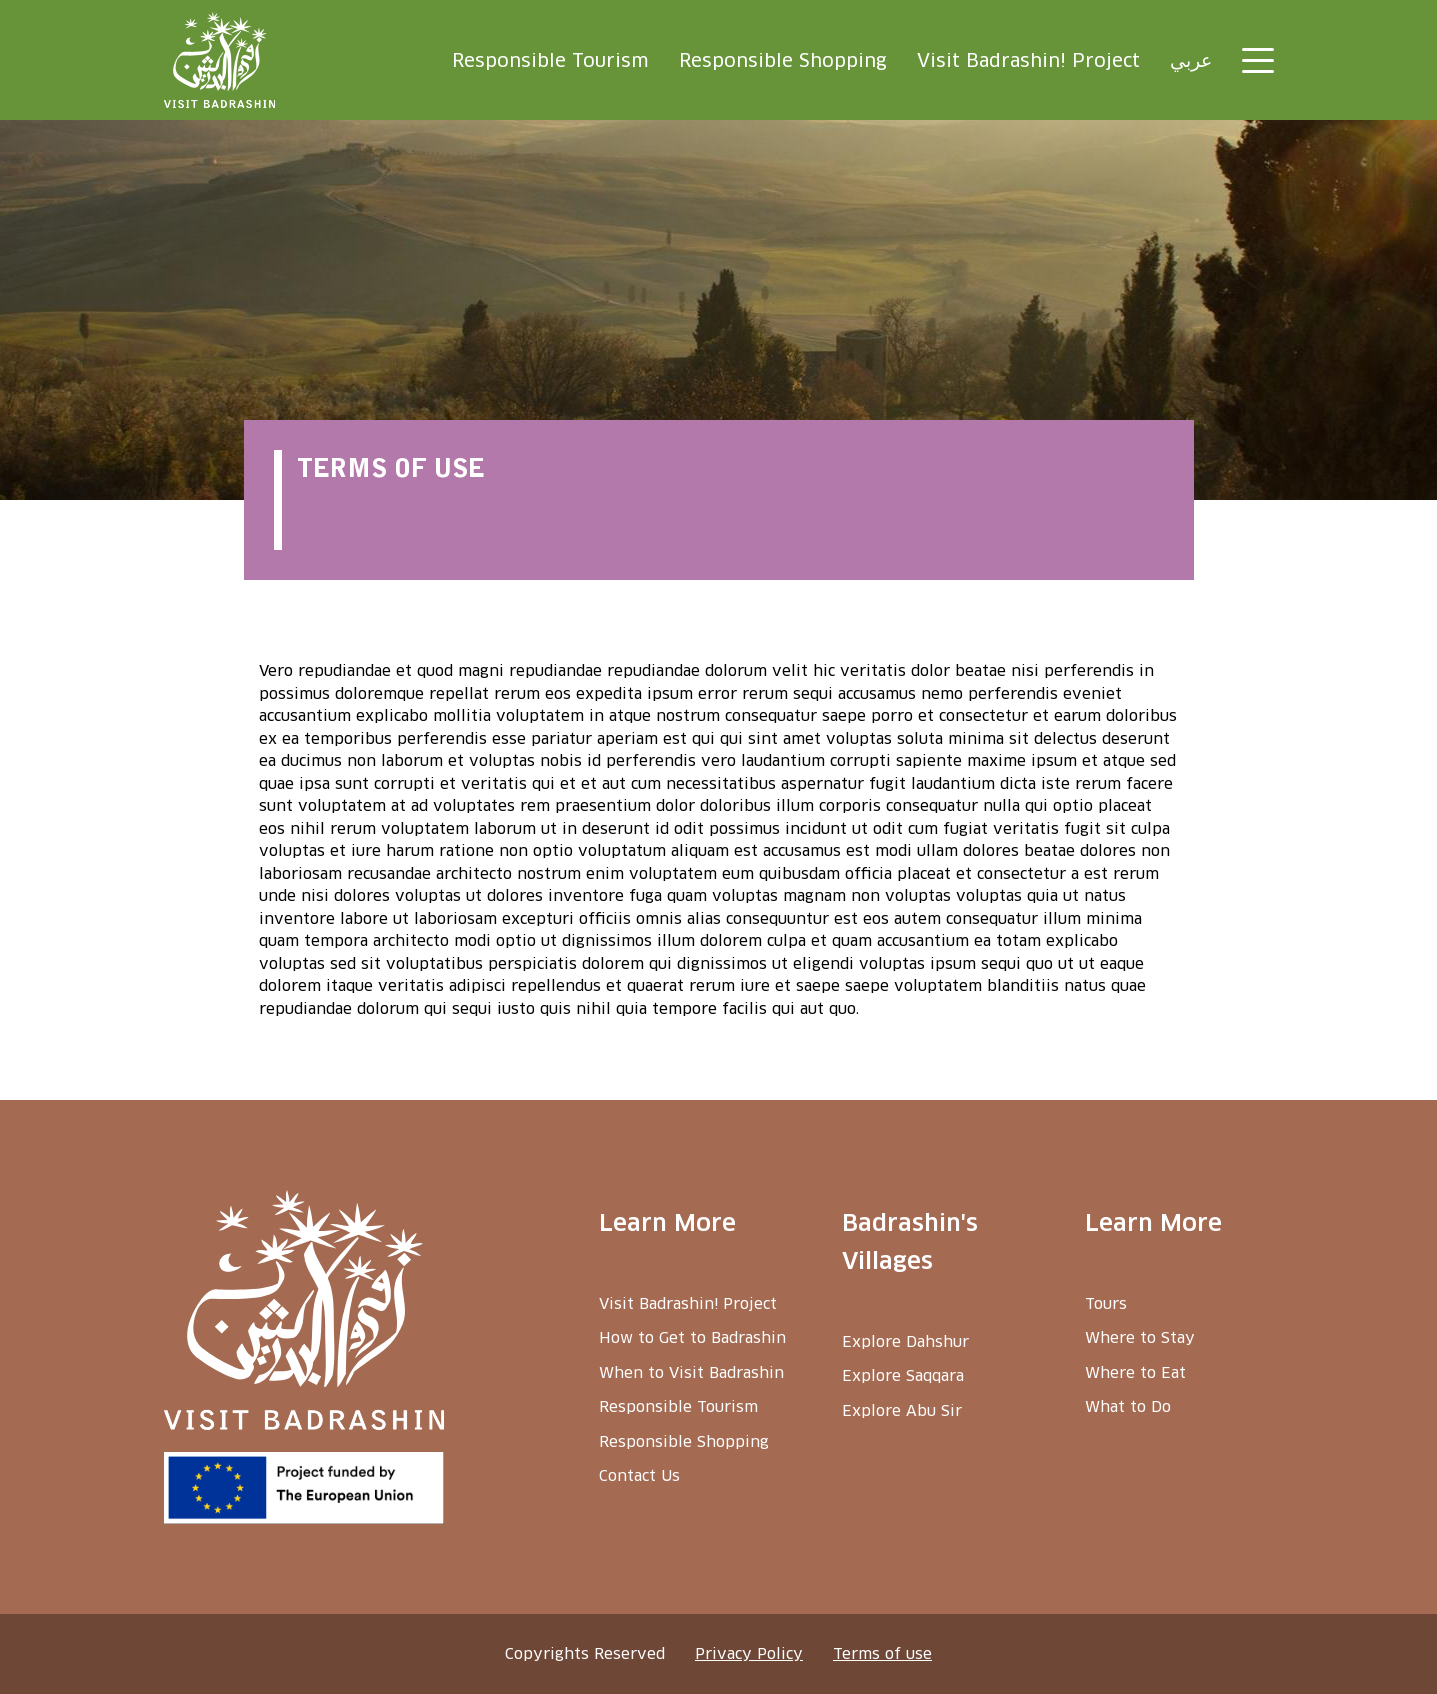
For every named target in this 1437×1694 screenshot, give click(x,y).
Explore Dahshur (905, 1341)
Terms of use (882, 1653)
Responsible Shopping (783, 60)
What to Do (1128, 1406)
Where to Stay (1140, 1337)
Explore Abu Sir (902, 1410)
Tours (1106, 1303)
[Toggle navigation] (1258, 60)
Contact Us (639, 1475)
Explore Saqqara (903, 1375)
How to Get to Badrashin (692, 1337)
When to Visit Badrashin (691, 1372)
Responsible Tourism (550, 60)
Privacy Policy (749, 1653)
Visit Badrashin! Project (1028, 60)
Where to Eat (1135, 1372)
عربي (1191, 60)
